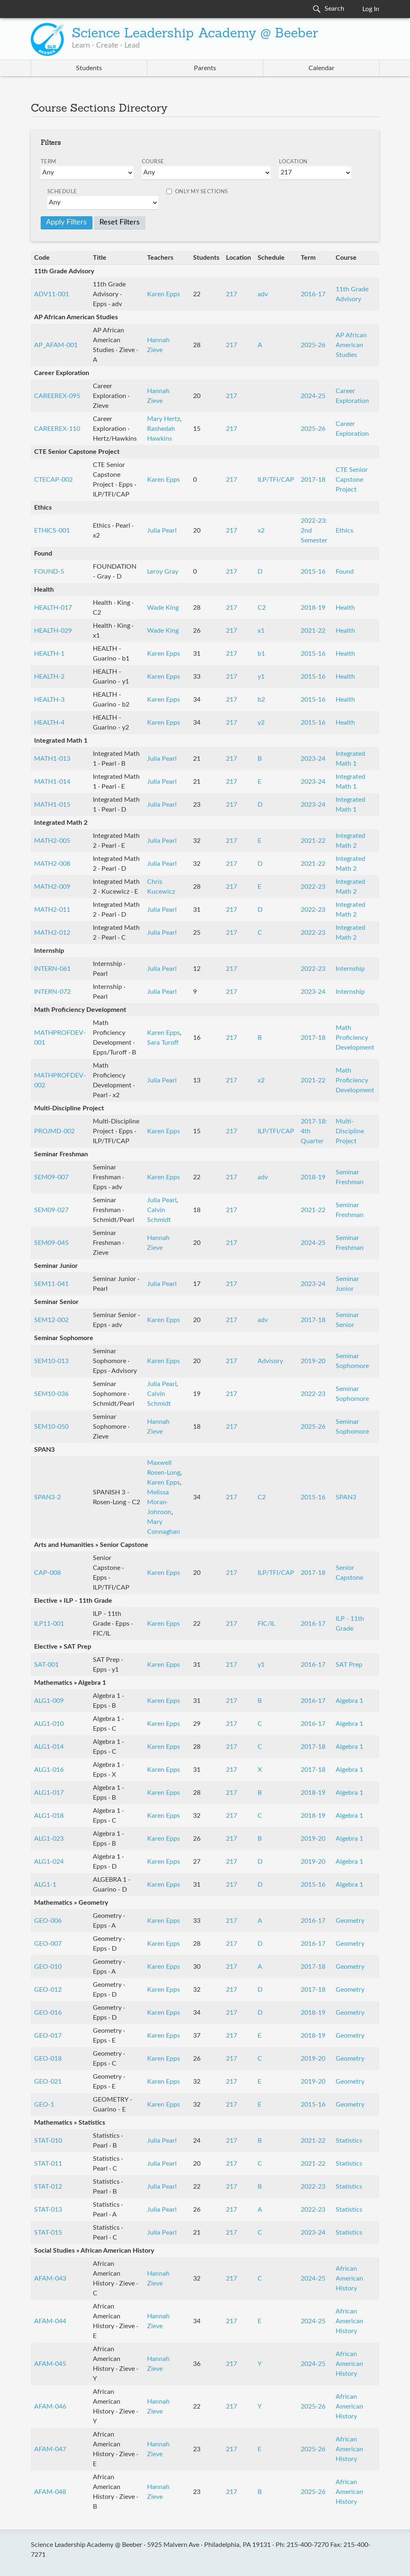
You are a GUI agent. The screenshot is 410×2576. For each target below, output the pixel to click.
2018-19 (313, 607)
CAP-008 (47, 1572)
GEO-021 (48, 2081)
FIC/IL (266, 1623)
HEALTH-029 (53, 630)
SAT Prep (349, 1664)
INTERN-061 (52, 968)
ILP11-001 (49, 1623)
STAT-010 (48, 2140)
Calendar (321, 68)
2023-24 (313, 758)
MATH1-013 (52, 758)
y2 (261, 722)
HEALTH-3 (49, 699)
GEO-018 (48, 2058)
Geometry (350, 1920)
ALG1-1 (45, 1884)
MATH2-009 (52, 886)
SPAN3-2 (47, 1497)
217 (231, 294)
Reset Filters (119, 222)
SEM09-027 (51, 1210)
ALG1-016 (49, 1769)
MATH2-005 (52, 840)
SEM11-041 (51, 1284)
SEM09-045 (51, 1243)
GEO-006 (48, 1920)
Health (345, 607)
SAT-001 (46, 1664)
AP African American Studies (351, 345)
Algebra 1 (349, 1701)
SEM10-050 (51, 1426)
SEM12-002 (51, 1320)
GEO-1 (44, 2104)
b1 (261, 653)
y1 (261, 676)
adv (263, 294)
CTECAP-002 (53, 479)
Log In (370, 9)
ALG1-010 (49, 1723)
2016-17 (313, 294)
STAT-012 (48, 2186)
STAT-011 (48, 2163)
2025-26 (313, 345)
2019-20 (313, 1361)
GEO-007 (48, 1943)
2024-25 (313, 396)
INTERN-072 (52, 991)
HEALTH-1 (49, 653)
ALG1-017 (49, 1792)
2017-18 (313, 479)
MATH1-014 (52, 781)
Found (345, 571)
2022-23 (313, 886)
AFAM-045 (50, 2364)
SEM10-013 (51, 1361)
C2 (262, 607)
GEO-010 (48, 1966)
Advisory (270, 1361)
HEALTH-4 (49, 722)
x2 (261, 530)
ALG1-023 (49, 1838)
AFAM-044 (50, 2321)
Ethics (344, 530)
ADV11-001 (51, 294)
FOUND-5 (49, 571)
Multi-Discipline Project (350, 1131)
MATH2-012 (52, 932)
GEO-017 (48, 2035)
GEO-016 (48, 2012)
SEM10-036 (51, 1394)
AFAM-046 (50, 2406)
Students (89, 68)
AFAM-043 (50, 2278)
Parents (205, 68)
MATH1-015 (52, 804)
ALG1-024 (49, 1861)
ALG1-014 (49, 1746)
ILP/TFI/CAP (276, 479)
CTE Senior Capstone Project (352, 480)
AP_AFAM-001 (56, 345)
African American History (349, 2278)
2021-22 (313, 630)
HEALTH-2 (49, 676)
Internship (350, 968)
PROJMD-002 (54, 1131)
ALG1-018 (49, 1815)
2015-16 (313, 571)
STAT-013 (48, 2209)
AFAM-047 (50, 2449)
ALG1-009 (49, 1701)
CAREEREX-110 (57, 429)
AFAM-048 (50, 2492)
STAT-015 (48, 2232)
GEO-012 (48, 1989)
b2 (261, 699)
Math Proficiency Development (355, 1038)
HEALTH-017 (53, 607)
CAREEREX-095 (57, 396)
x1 (261, 630)
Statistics (349, 2140)
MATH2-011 (52, 909)
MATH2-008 (52, 863)
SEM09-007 (51, 1177)
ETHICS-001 (52, 530)
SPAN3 (346, 1497)
